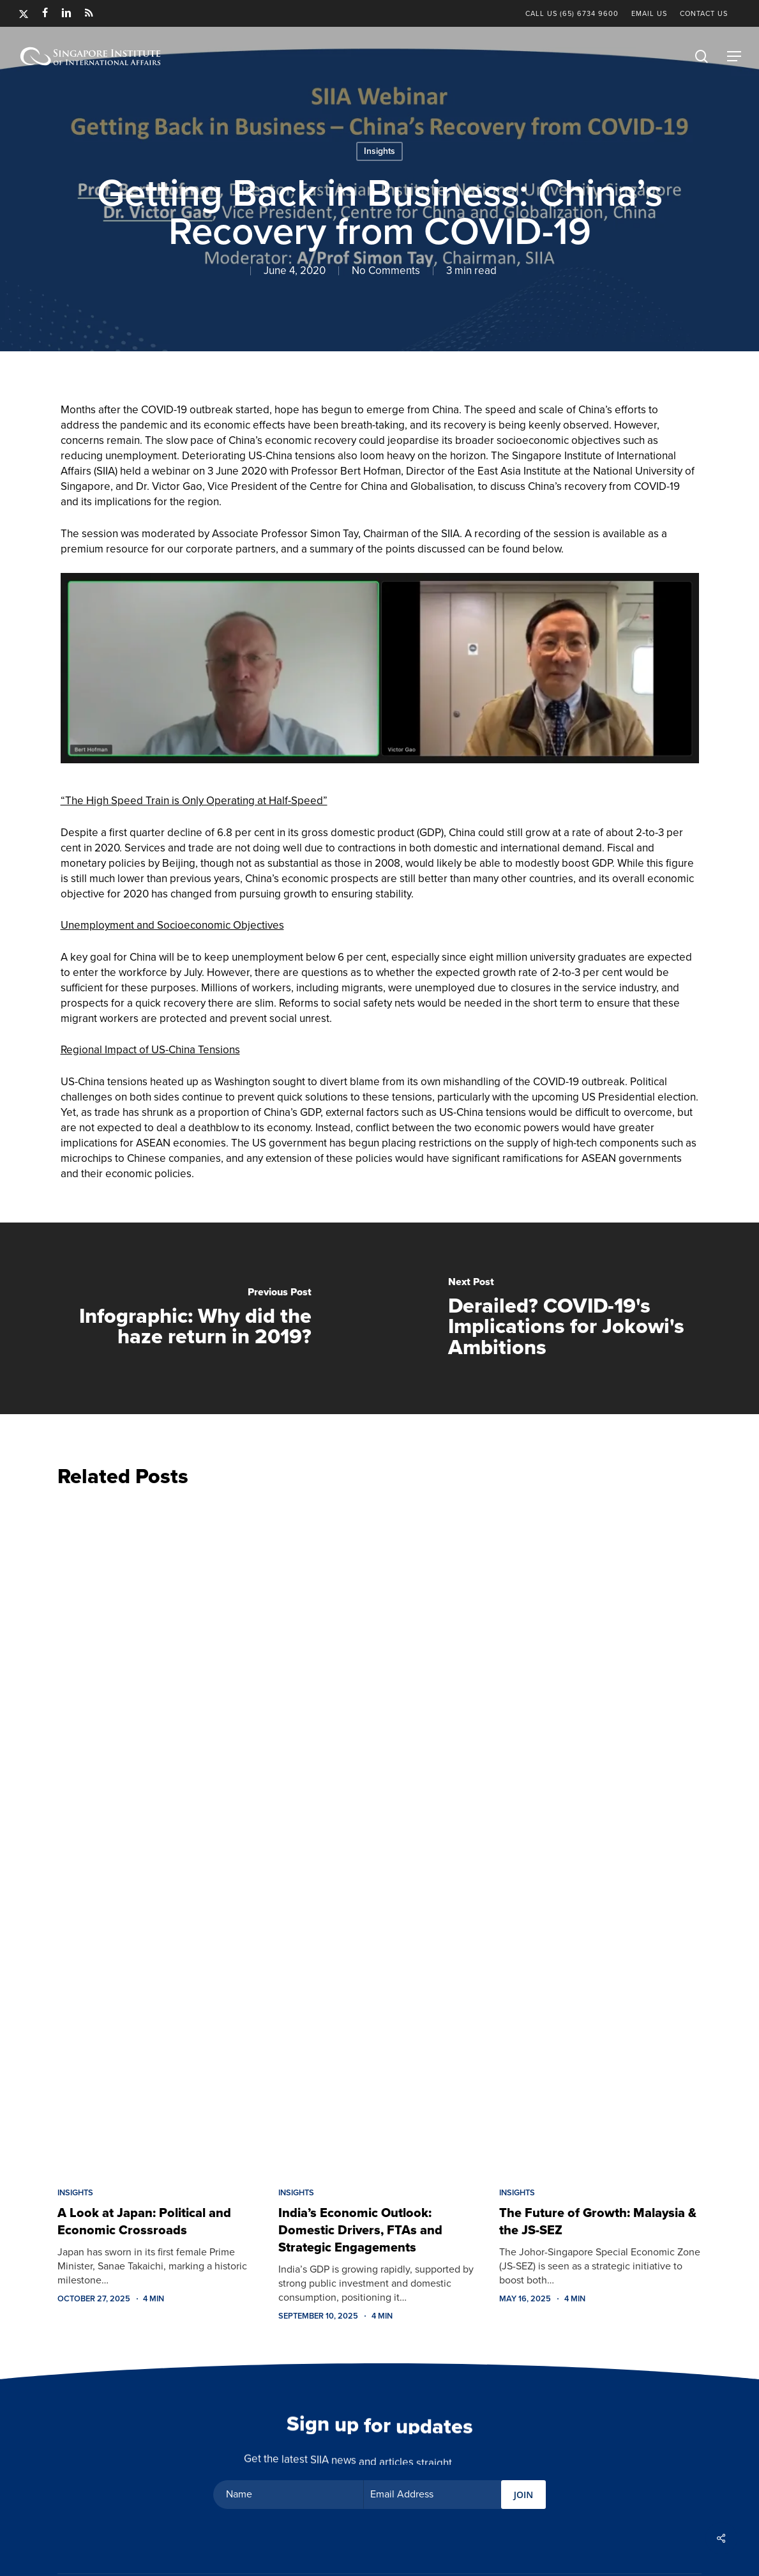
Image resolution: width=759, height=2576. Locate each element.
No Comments (386, 270)
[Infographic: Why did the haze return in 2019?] (190, 1318)
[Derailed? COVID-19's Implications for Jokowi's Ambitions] (570, 1318)
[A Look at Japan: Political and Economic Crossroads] (158, 1834)
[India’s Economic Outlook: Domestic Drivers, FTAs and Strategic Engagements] (379, 1834)
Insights (379, 151)
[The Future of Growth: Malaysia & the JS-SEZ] (600, 1834)
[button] (734, 56)
